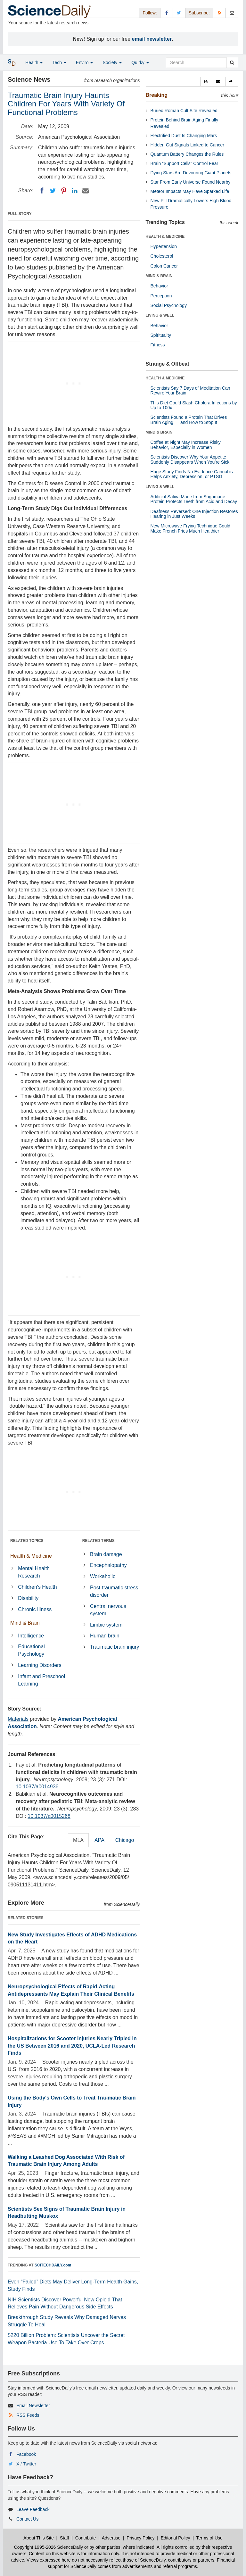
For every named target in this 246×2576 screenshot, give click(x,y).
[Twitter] (53, 191)
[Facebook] (42, 191)
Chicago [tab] (124, 1840)
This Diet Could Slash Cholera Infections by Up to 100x (194, 405)
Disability (28, 1598)
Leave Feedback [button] (33, 2509)
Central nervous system (108, 1609)
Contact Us (27, 2519)
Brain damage (106, 1554)
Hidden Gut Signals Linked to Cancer (187, 144)
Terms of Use (209, 2537)
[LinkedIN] (74, 191)
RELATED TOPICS (27, 1540)
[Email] (85, 191)
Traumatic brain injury (114, 1647)
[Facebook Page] (166, 13)
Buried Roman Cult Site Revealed (184, 110)
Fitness (158, 344)
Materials (18, 1719)
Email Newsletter (33, 2405)
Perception (161, 295)
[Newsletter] (232, 13)
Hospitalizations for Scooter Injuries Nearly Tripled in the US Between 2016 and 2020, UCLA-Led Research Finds (72, 2046)
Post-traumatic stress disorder (114, 1591)
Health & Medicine (31, 1556)
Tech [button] (59, 62)
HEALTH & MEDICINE (165, 236)
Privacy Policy (140, 2537)
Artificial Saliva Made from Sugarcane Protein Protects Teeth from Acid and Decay (194, 499)
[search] (232, 62)
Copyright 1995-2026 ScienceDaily (48, 2547)
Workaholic (102, 1576)
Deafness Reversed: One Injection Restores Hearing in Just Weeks (194, 514)
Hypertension (164, 246)
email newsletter (152, 39)
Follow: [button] (150, 12)
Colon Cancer (164, 266)
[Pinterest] (64, 191)
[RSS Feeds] (219, 13)
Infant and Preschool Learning (41, 1680)
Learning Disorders (39, 1665)
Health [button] (34, 62)
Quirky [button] (140, 62)
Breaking (157, 95)
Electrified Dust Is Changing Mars (184, 135)
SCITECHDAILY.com (53, 2265)
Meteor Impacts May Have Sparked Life (190, 191)
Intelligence (31, 1635)
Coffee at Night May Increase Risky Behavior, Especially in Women (186, 445)
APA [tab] (99, 1840)
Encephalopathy (108, 1565)
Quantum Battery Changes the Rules (187, 154)
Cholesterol (162, 256)
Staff (64, 2537)
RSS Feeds (27, 2415)
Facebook (26, 2454)
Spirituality (161, 335)
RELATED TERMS (98, 1540)
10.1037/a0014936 (37, 1786)
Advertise (111, 2537)
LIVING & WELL (160, 315)
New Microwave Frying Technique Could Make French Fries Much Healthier (191, 528)
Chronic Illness (35, 1609)
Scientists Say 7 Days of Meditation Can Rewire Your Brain (190, 390)
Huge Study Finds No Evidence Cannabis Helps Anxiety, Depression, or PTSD (192, 474)
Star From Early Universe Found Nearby (191, 182)
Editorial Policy (175, 2537)
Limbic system (106, 1625)
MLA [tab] (78, 1840)
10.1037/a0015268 (49, 1816)
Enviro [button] (84, 62)
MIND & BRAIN (159, 276)
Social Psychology (169, 305)
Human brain (104, 1635)
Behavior (159, 285)
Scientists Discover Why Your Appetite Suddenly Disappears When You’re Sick (190, 459)
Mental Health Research (34, 1572)
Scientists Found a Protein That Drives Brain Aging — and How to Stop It (189, 420)
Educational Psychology (31, 1650)
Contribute (85, 2537)
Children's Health (37, 1587)
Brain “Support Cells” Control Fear (184, 163)
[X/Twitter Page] (179, 13)
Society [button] (112, 62)
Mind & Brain (25, 1623)
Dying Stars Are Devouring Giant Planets (191, 172)
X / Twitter (26, 2463)
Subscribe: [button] (199, 12)
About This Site (38, 2537)
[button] (206, 82)
